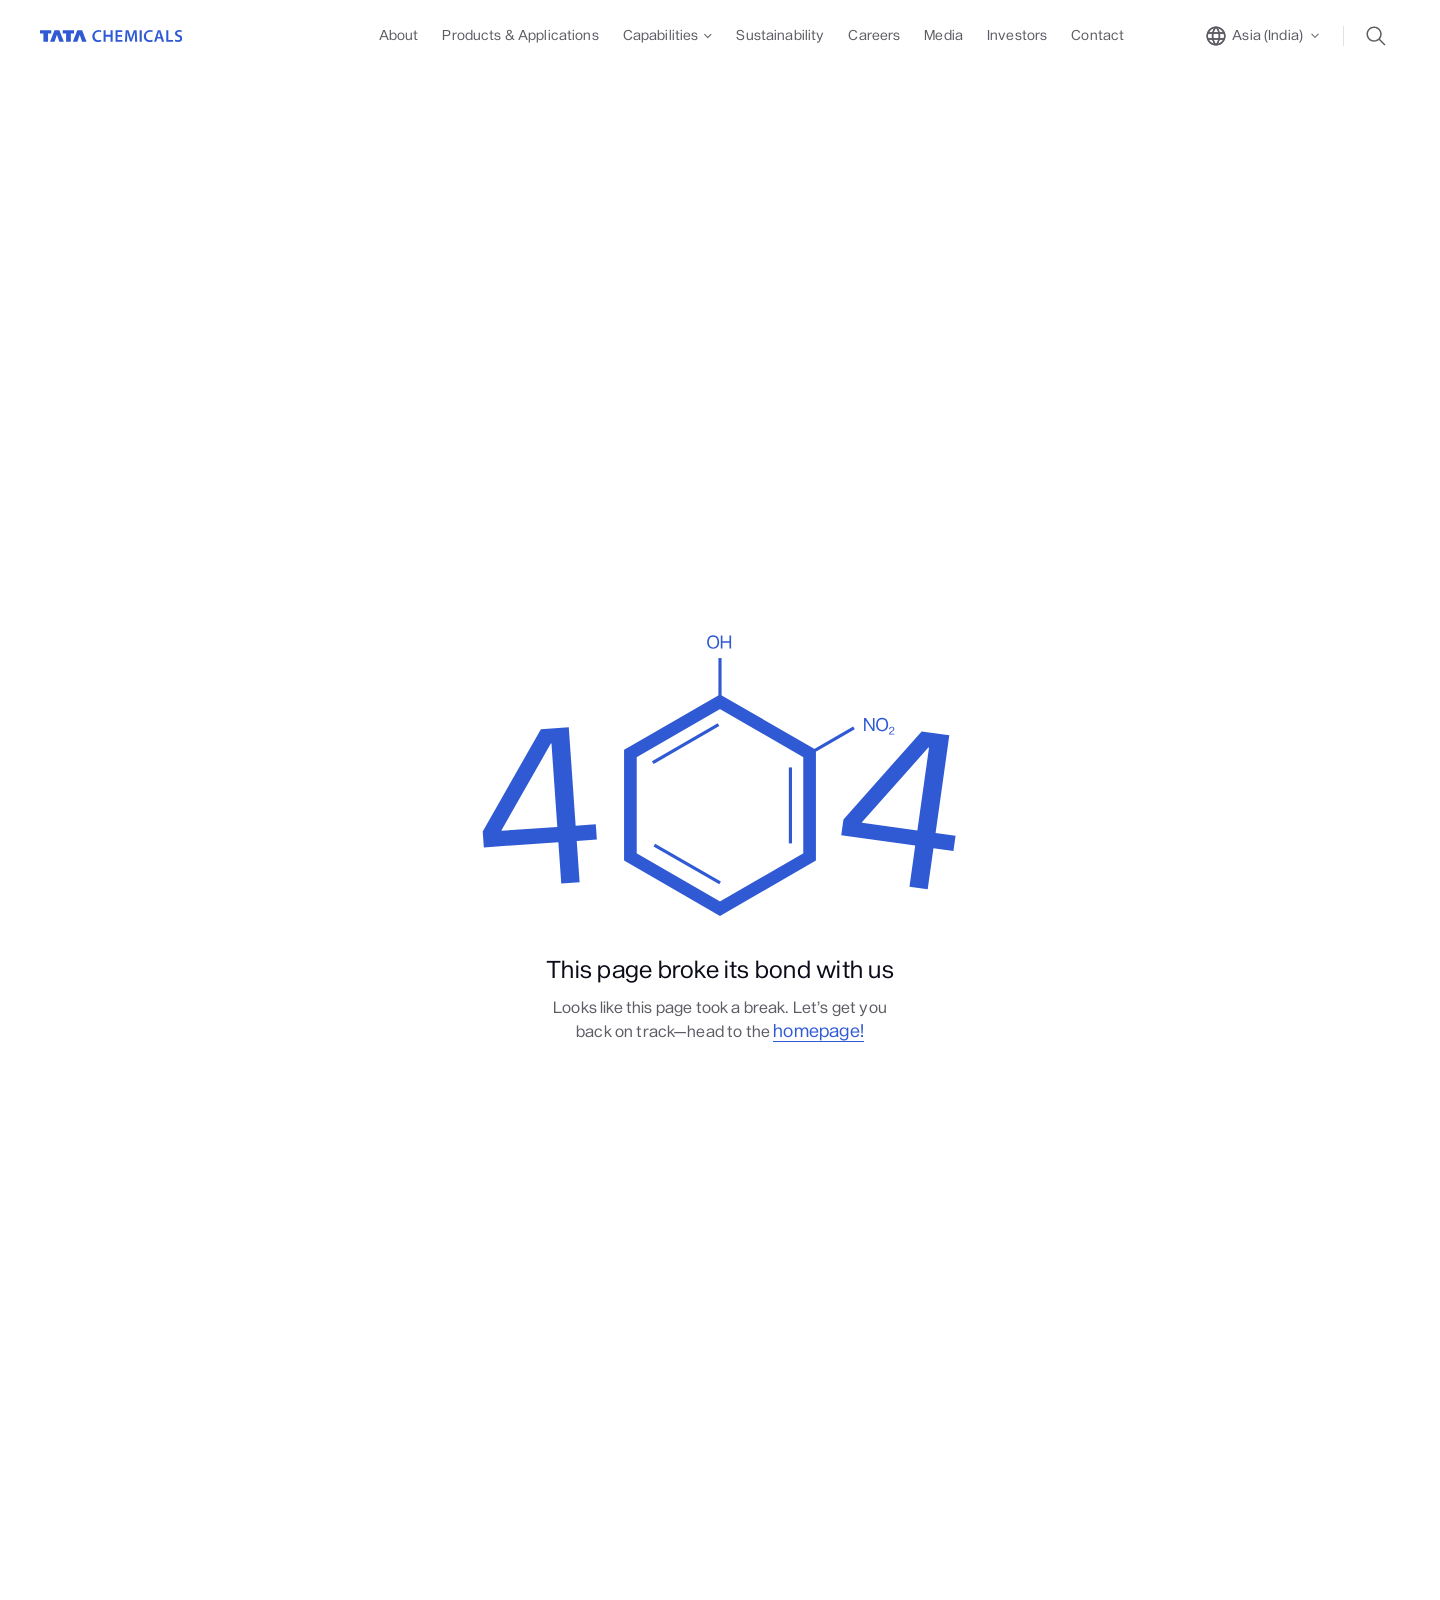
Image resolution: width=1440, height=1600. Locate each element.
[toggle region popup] (1263, 36)
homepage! (818, 1031)
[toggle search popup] (1382, 36)
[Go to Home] (111, 36)
